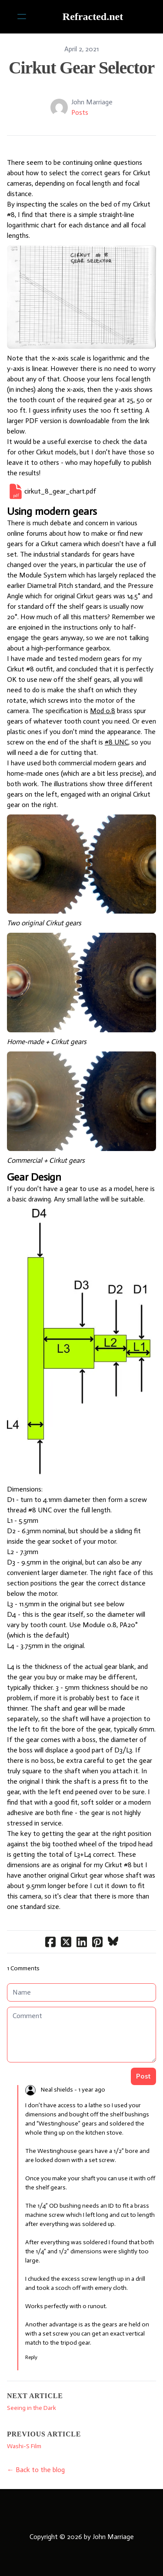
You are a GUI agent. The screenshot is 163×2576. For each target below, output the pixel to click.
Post (143, 2076)
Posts (79, 112)
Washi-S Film (24, 2446)
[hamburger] (21, 16)
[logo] (93, 16)
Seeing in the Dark (31, 2408)
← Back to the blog (36, 2470)
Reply (31, 2357)
